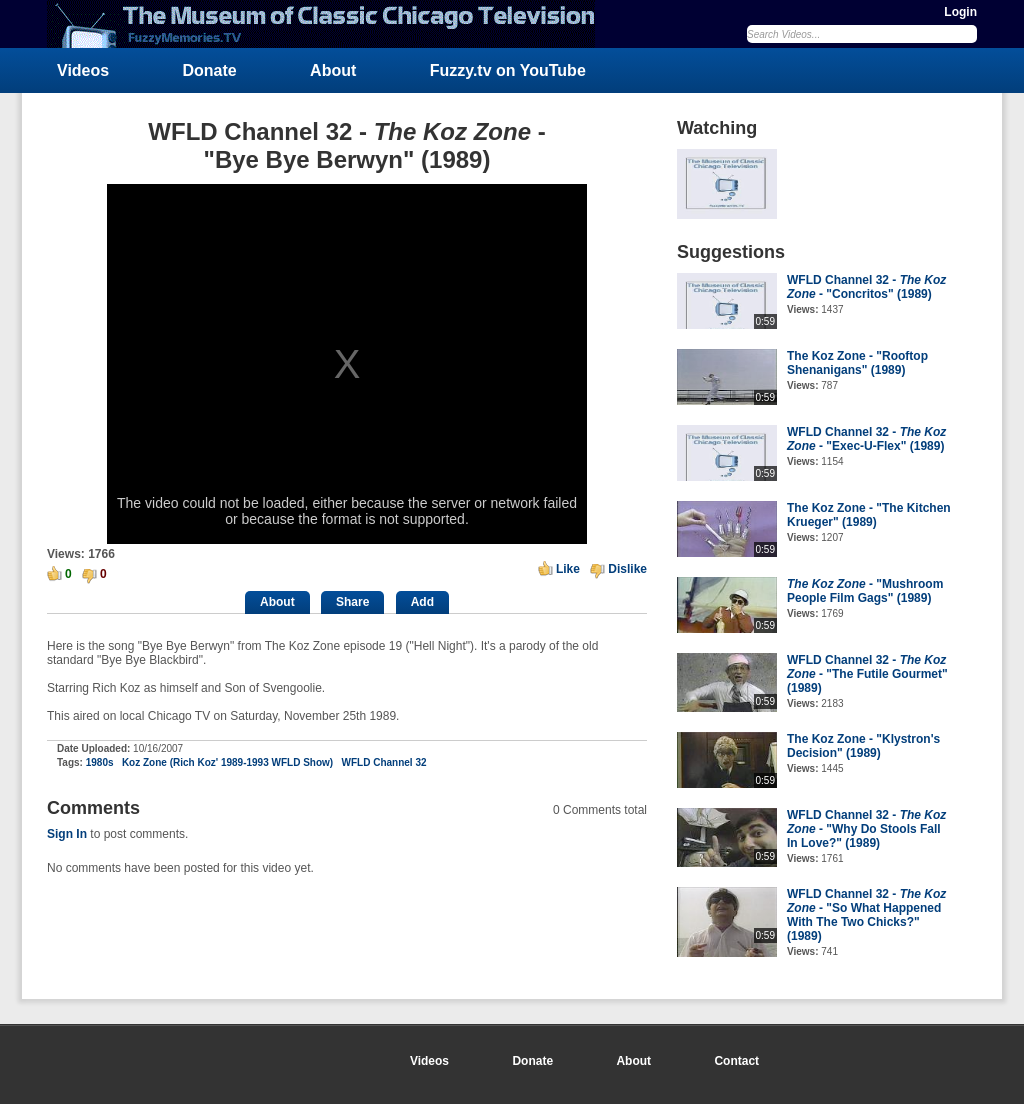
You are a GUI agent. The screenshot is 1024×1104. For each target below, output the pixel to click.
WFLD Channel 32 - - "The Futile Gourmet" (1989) (867, 674)
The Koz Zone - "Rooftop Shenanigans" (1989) (857, 363)
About (333, 70)
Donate (210, 70)
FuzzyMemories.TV (329, 24)
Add (422, 602)
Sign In (67, 834)
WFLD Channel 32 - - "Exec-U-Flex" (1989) (866, 439)
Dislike (627, 569)
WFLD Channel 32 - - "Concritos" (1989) (866, 287)
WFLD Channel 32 (384, 762)
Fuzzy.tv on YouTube (508, 70)
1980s (100, 762)
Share (352, 602)
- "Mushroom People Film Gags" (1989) (865, 591)
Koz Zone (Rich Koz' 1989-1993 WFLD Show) (227, 762)
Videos (83, 70)
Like (568, 569)
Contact (736, 1061)
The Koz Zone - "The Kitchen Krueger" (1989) (869, 515)
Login (960, 12)
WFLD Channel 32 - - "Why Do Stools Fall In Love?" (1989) (866, 829)
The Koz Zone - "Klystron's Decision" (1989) (863, 746)
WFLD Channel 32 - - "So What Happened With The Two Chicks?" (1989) (866, 915)
